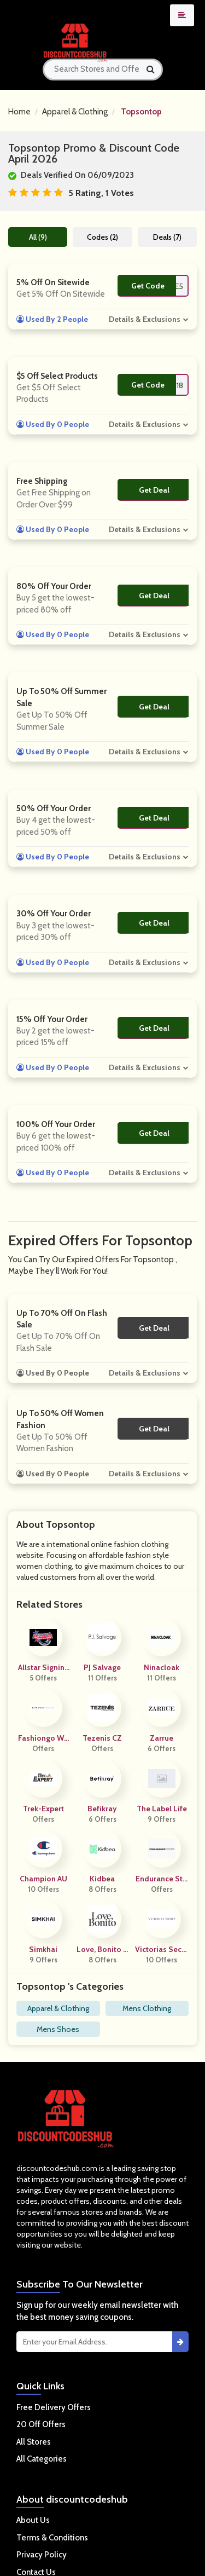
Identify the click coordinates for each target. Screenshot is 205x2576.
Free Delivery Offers (53, 2407)
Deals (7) (167, 237)
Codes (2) (102, 237)
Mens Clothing (146, 2008)
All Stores (33, 2442)
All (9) (38, 237)
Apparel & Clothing (75, 112)
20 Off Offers (41, 2424)
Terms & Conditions (52, 2538)
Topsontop (141, 112)
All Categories (41, 2459)
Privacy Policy (41, 2555)
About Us (33, 2520)
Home (19, 112)
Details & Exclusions (144, 319)
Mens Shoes (58, 2029)
